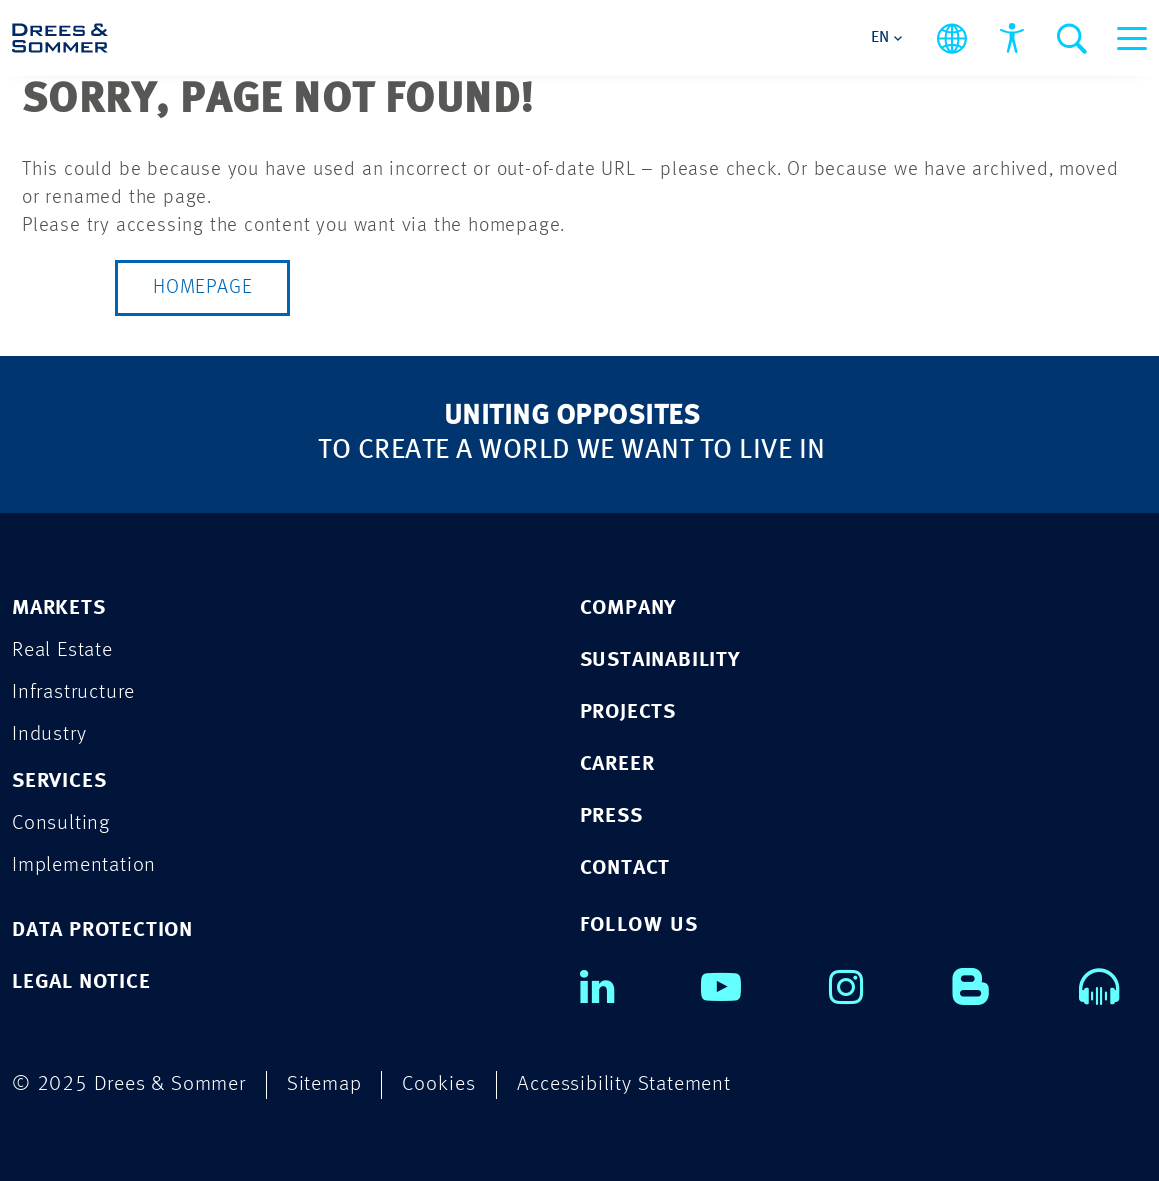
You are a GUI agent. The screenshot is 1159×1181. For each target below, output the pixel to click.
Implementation (84, 865)
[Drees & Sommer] (60, 38)
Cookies (439, 1084)
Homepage (202, 288)
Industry (49, 734)
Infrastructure (73, 692)
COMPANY (628, 608)
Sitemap (324, 1084)
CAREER (617, 764)
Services (59, 781)
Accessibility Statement (623, 1084)
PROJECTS (628, 712)
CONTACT (625, 868)
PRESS (611, 816)
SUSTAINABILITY (660, 660)
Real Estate (62, 650)
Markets (59, 608)
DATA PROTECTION (102, 930)
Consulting (61, 823)
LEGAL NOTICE (81, 982)
